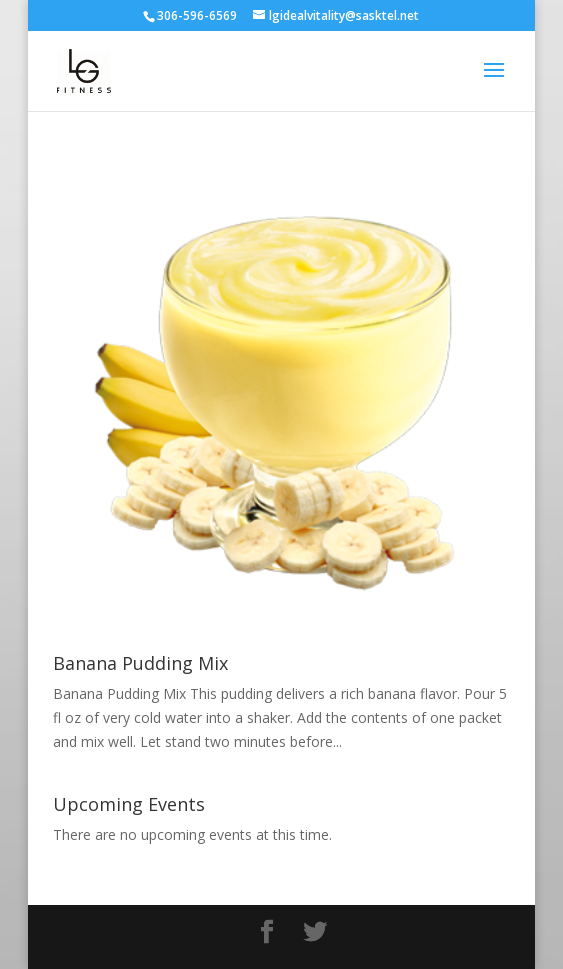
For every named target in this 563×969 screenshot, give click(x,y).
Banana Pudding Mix (140, 663)
